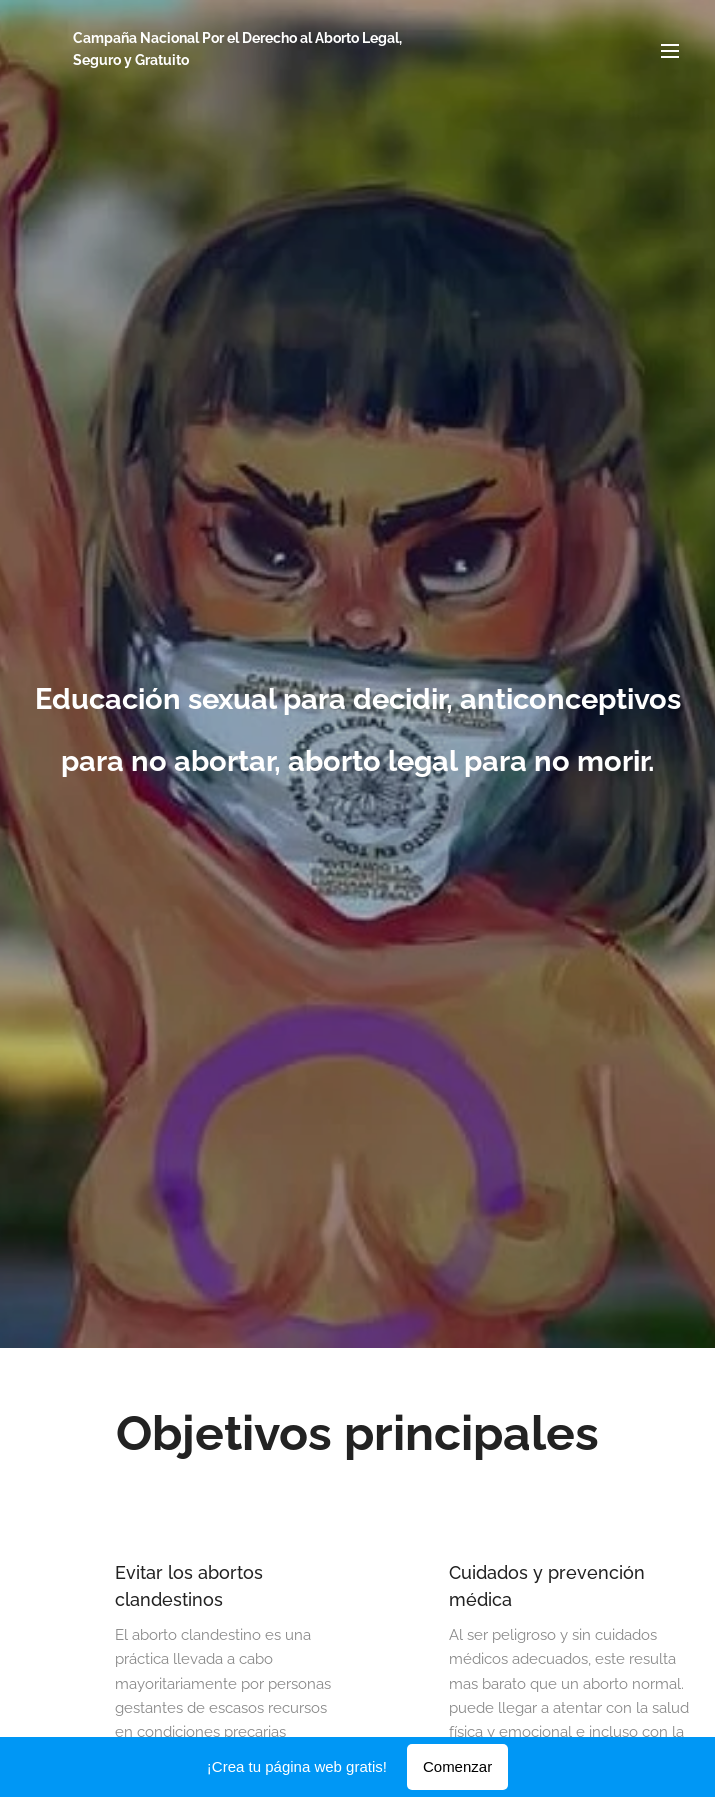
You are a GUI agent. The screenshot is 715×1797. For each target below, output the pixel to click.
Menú (670, 51)
